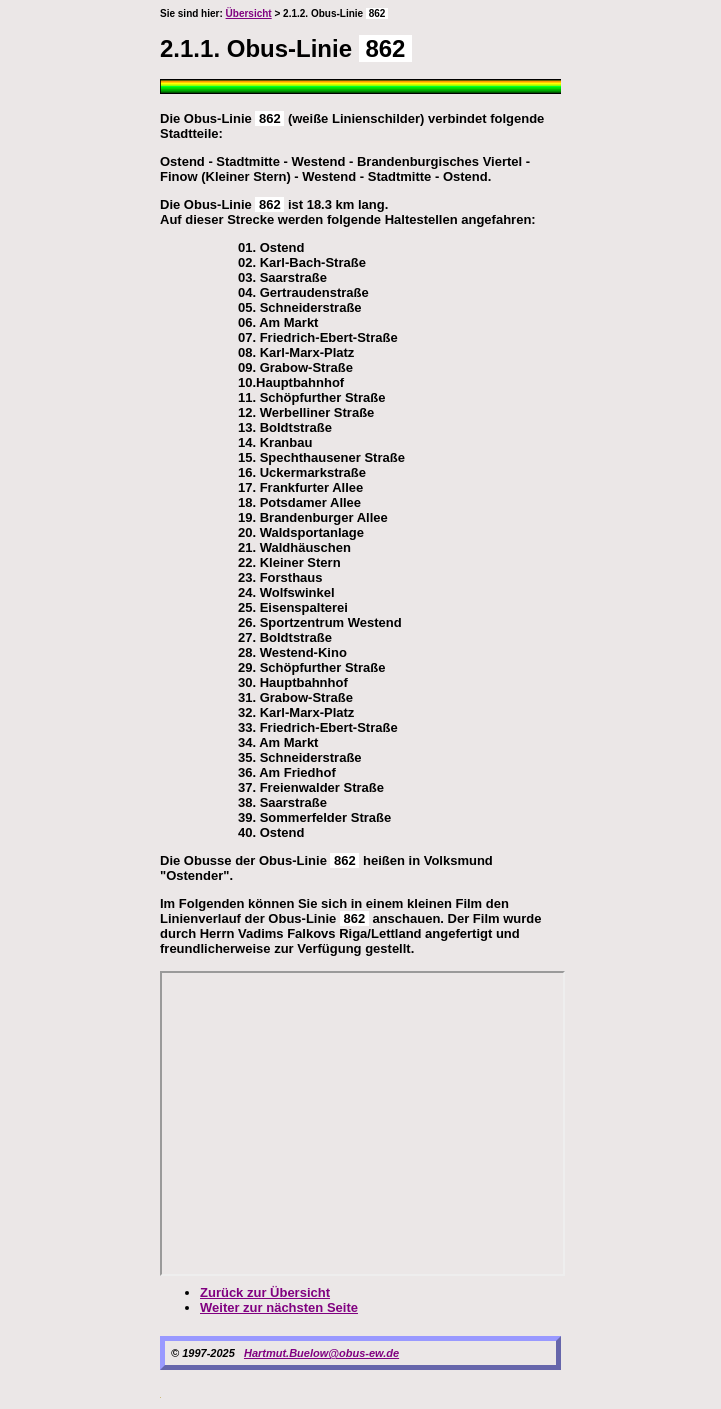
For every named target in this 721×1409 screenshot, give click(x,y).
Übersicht (249, 13)
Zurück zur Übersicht (265, 1292)
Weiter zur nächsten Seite (279, 1307)
